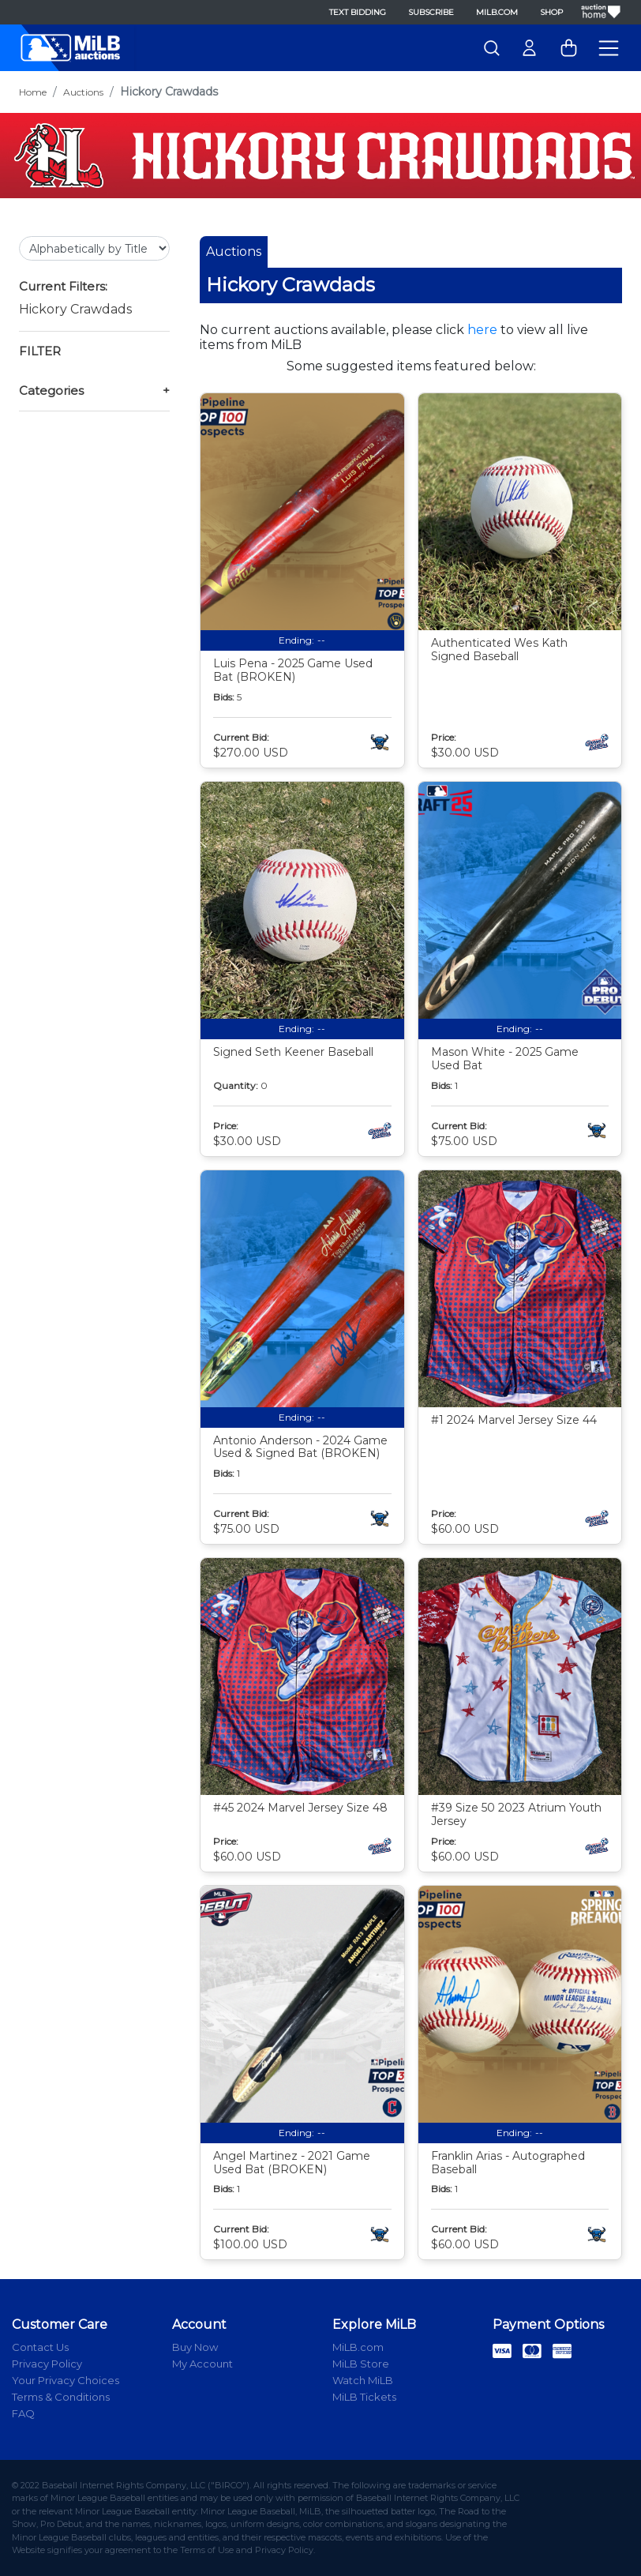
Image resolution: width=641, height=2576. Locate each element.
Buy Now (195, 2347)
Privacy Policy (47, 2363)
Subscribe (431, 12)
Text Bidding (357, 12)
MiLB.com (497, 12)
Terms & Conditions (61, 2396)
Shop (551, 12)
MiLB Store (360, 2363)
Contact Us (40, 2347)
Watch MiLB (362, 2380)
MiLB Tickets (364, 2396)
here (482, 329)
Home (33, 92)
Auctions (83, 92)
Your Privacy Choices (65, 2380)
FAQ (23, 2413)
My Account (202, 2363)
